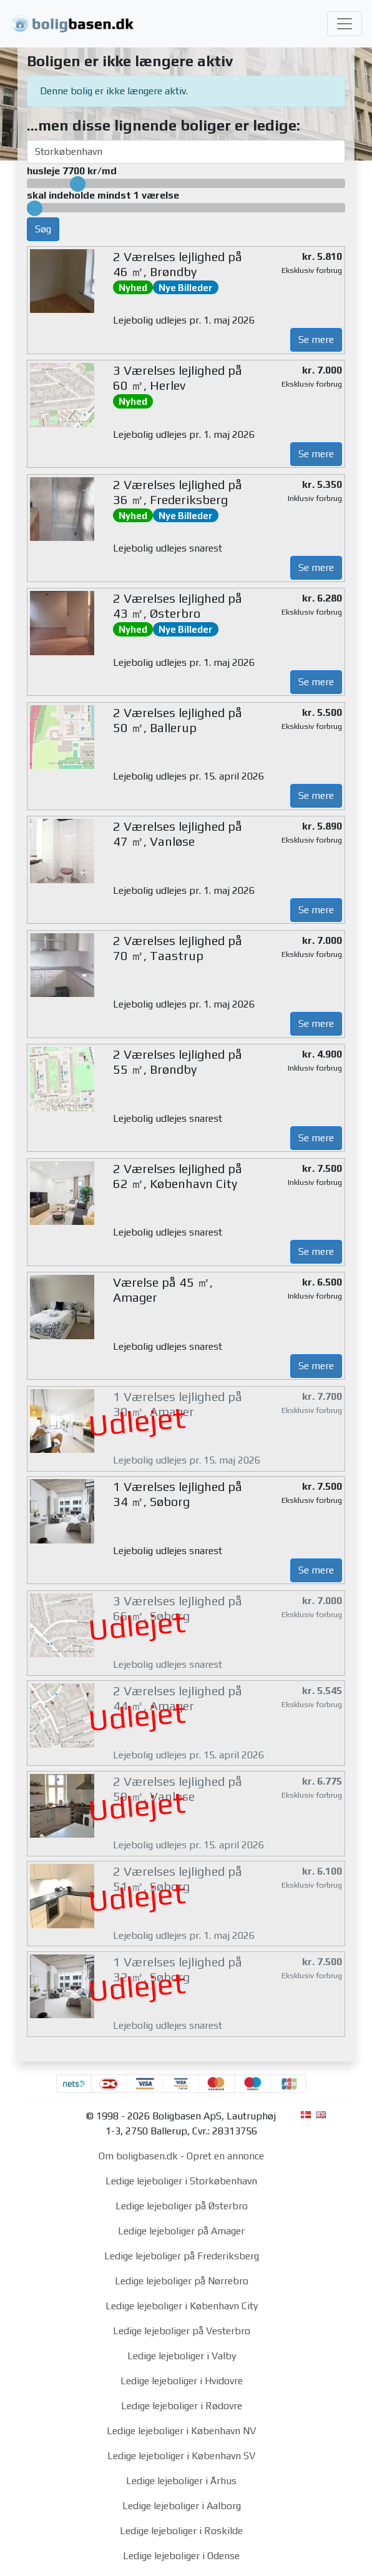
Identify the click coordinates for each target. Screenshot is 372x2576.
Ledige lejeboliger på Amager (181, 2231)
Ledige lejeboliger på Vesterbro (181, 2331)
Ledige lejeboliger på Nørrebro (181, 2281)
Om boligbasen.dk (138, 2156)
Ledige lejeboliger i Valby (181, 2356)
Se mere (316, 339)
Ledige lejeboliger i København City (181, 2306)
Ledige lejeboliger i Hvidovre (181, 2381)
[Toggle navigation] (344, 23)
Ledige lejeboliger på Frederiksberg (181, 2256)
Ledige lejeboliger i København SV (181, 2456)
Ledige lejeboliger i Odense (181, 2556)
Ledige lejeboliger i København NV (181, 2431)
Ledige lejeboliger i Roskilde (181, 2531)
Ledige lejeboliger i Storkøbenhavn (181, 2181)
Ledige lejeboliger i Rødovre (181, 2406)
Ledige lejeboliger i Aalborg (181, 2506)
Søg (43, 229)
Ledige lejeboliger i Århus (181, 2481)
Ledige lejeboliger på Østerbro (181, 2206)
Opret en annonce (225, 2156)
